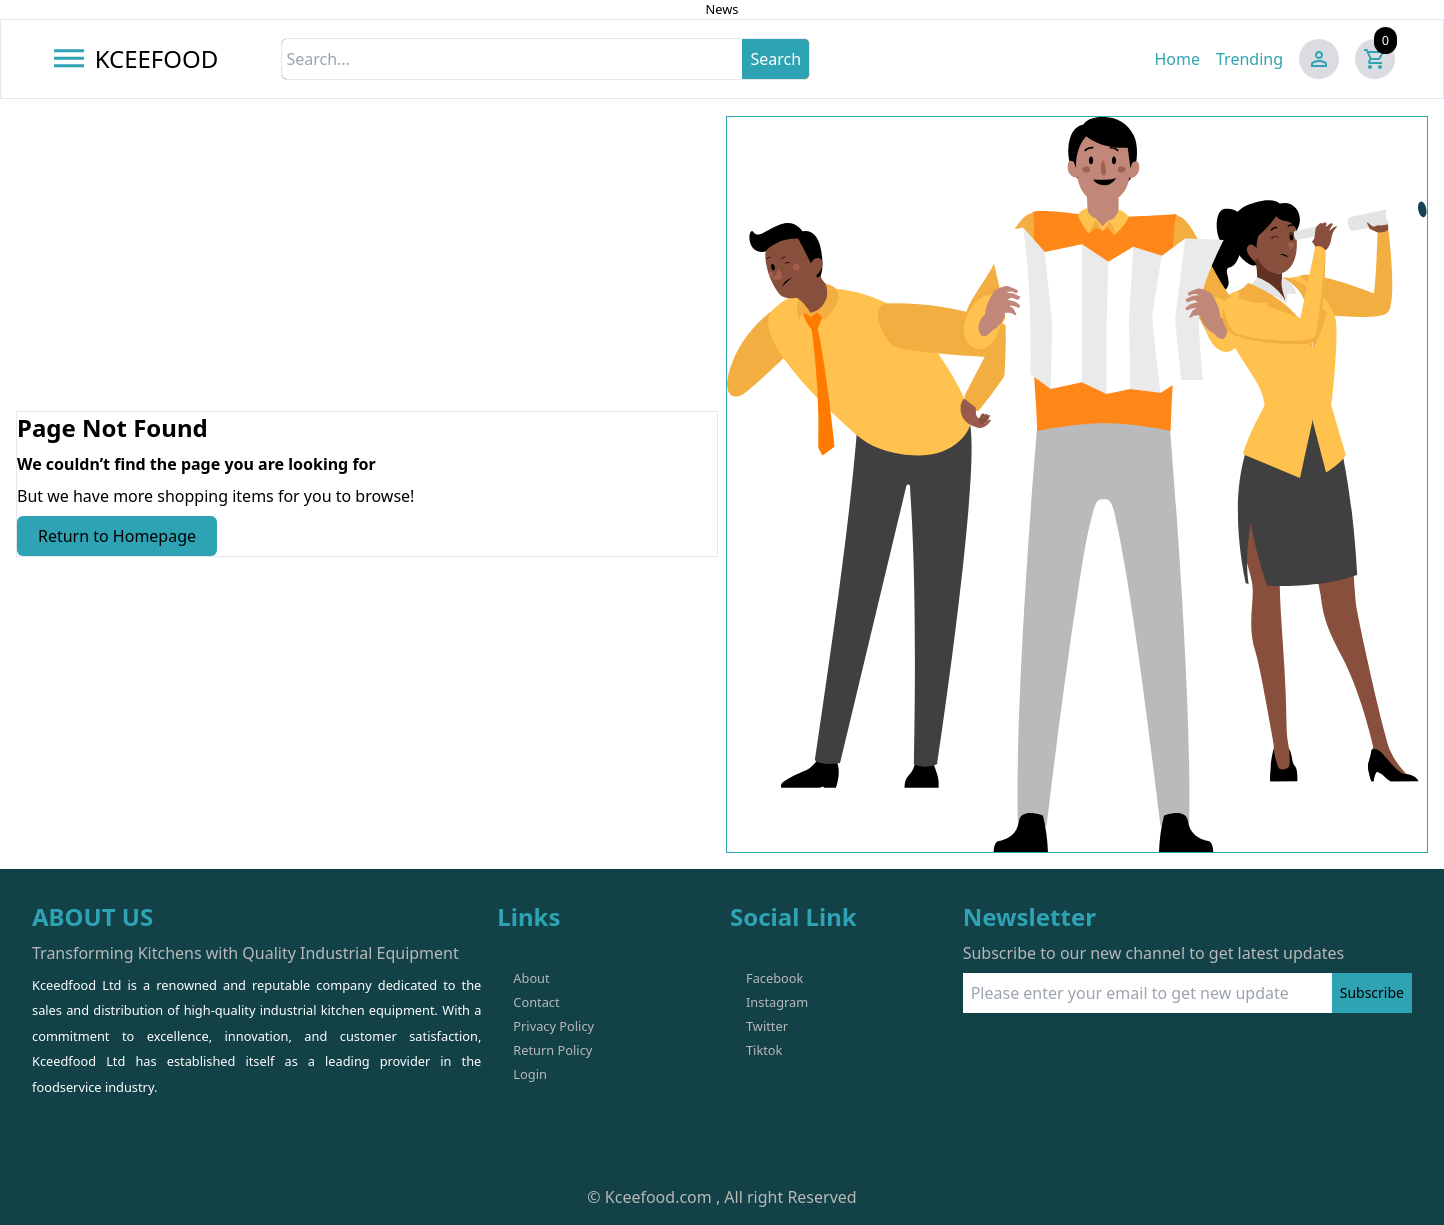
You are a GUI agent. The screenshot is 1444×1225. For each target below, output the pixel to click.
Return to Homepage (117, 536)
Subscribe (1372, 992)
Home (1177, 59)
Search (775, 59)
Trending (1249, 59)
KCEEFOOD (157, 58)
